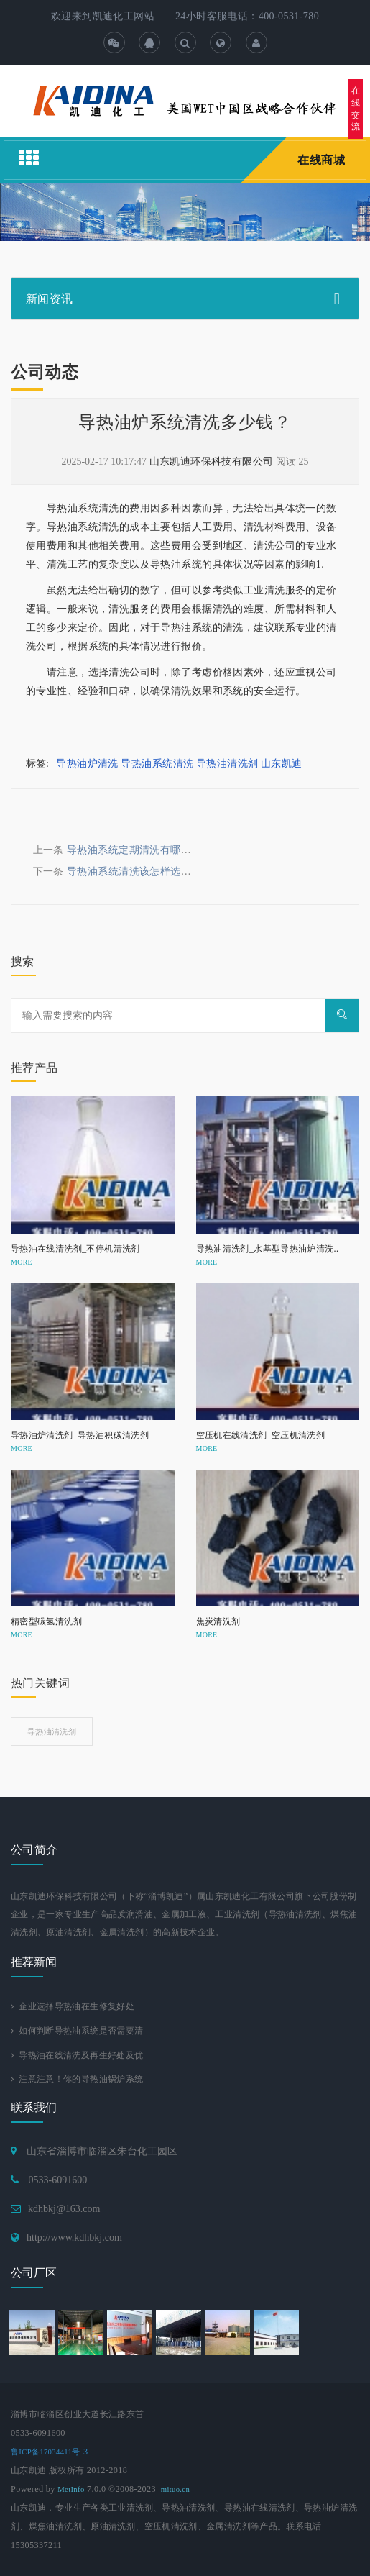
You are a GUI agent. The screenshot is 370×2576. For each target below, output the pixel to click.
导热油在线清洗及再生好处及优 (77, 2055)
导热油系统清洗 (157, 763)
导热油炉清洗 (87, 763)
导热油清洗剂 (227, 763)
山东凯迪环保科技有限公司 (211, 461)
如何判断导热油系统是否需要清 (77, 2031)
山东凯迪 (281, 763)
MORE (21, 1262)
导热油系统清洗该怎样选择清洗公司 (150, 871)
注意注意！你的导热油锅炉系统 (77, 2079)
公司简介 (34, 1850)
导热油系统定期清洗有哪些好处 (139, 850)
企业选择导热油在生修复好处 (72, 2006)
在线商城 (321, 160)
